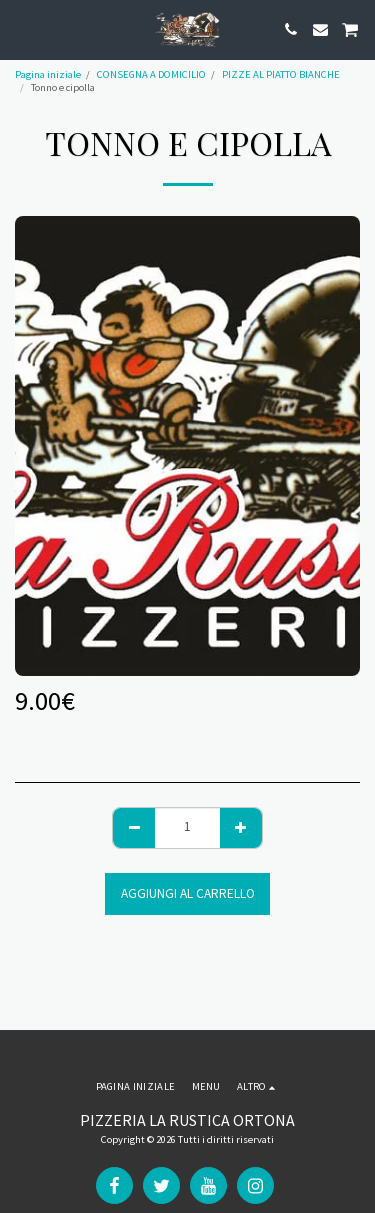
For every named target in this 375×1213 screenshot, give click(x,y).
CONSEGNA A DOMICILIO (151, 74)
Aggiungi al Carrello (188, 893)
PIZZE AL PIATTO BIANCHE (281, 74)
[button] (22, 28)
